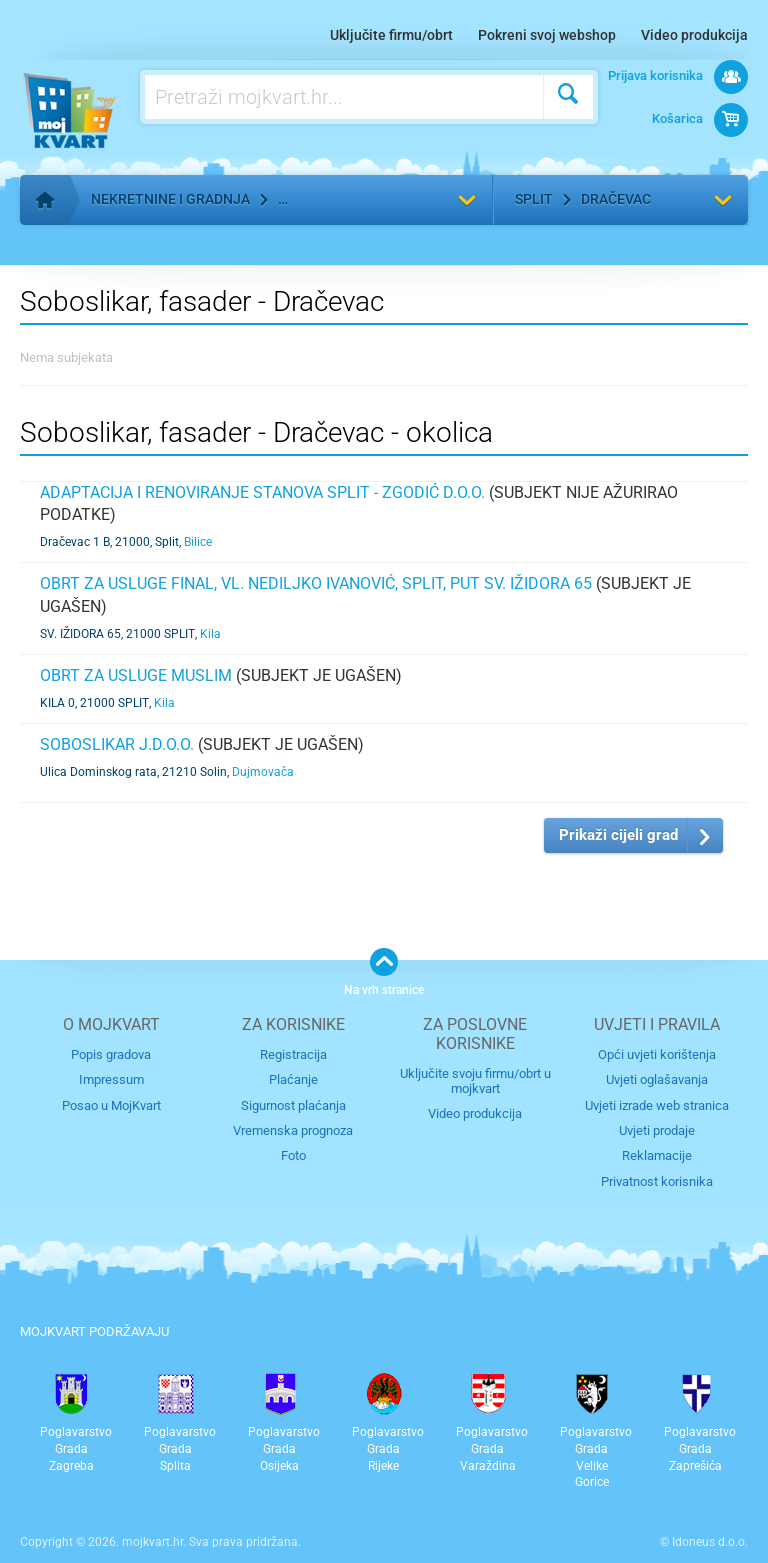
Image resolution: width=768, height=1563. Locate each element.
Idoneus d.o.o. (710, 1542)
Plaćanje (293, 1079)
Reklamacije (657, 1155)
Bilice (198, 542)
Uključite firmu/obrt (391, 35)
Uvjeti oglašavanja (657, 1079)
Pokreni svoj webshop (547, 35)
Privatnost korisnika (657, 1181)
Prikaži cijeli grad (618, 835)
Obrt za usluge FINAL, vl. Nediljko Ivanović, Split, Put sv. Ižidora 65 (316, 583)
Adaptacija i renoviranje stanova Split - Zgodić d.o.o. (262, 492)
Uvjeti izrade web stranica (657, 1105)
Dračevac (616, 199)
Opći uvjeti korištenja (657, 1054)
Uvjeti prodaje (657, 1130)
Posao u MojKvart (111, 1105)
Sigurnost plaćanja (293, 1105)
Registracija (293, 1054)
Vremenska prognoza (293, 1130)
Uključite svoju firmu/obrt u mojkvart (475, 1081)
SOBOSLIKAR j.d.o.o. (117, 744)
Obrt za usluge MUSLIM (136, 675)
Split (534, 199)
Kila (210, 634)
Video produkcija (694, 35)
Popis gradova (111, 1054)
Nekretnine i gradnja (170, 199)
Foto (293, 1155)
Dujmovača (263, 772)
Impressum (111, 1079)
